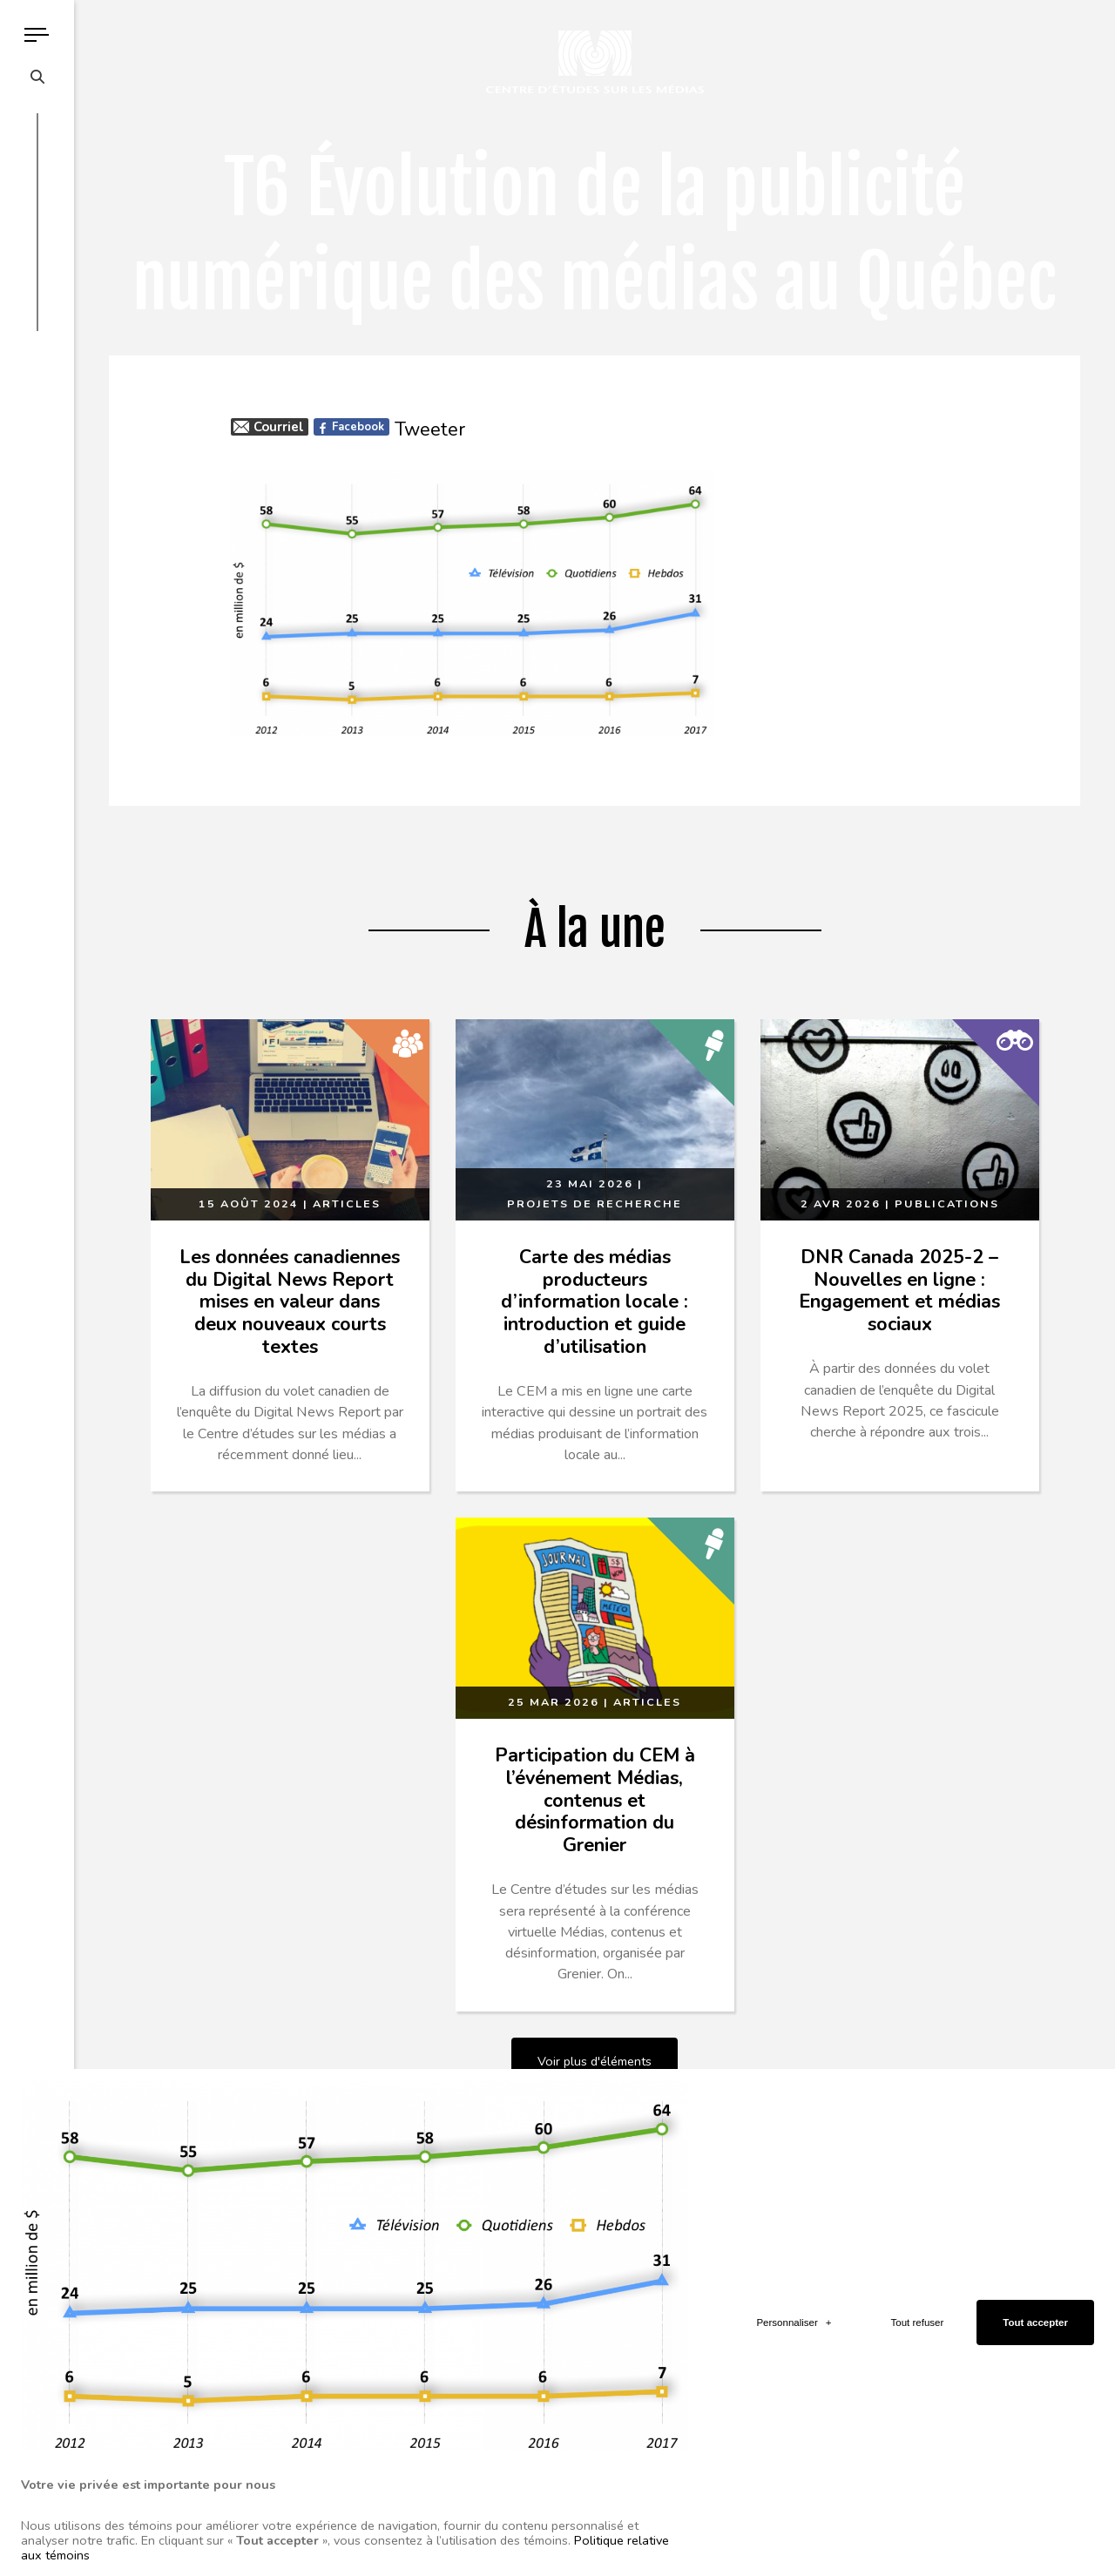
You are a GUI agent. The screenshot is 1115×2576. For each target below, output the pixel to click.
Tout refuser (917, 2051)
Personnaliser (793, 2051)
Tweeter (430, 429)
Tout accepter (1035, 2051)
